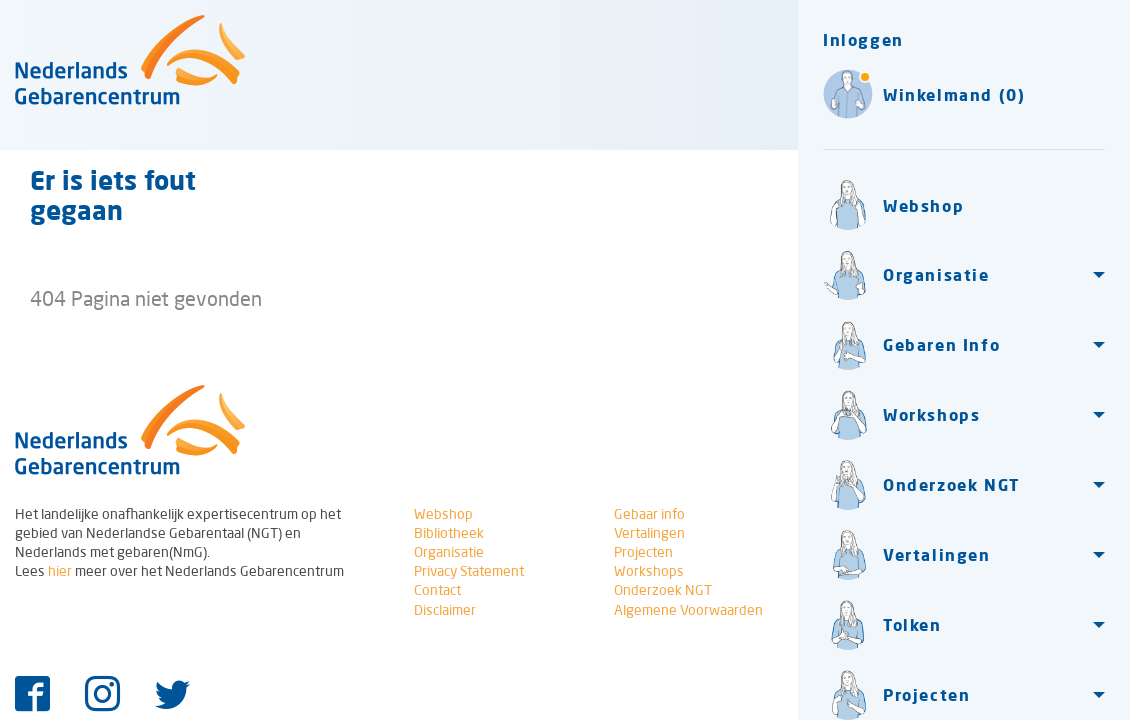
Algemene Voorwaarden (688, 610)
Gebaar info (649, 514)
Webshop (893, 205)
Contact (437, 590)
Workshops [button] (901, 415)
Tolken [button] (882, 625)
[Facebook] (32, 695)
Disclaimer (445, 610)
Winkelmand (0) (924, 94)
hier (60, 571)
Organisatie (449, 552)
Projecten (643, 552)
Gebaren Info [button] (911, 345)
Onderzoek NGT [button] (921, 485)
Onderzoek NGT (663, 590)
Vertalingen (649, 533)
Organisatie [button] (906, 275)
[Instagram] (102, 695)
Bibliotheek (449, 533)
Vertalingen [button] (907, 555)
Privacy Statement (469, 571)
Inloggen (863, 39)
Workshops (649, 571)
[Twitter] (172, 695)
